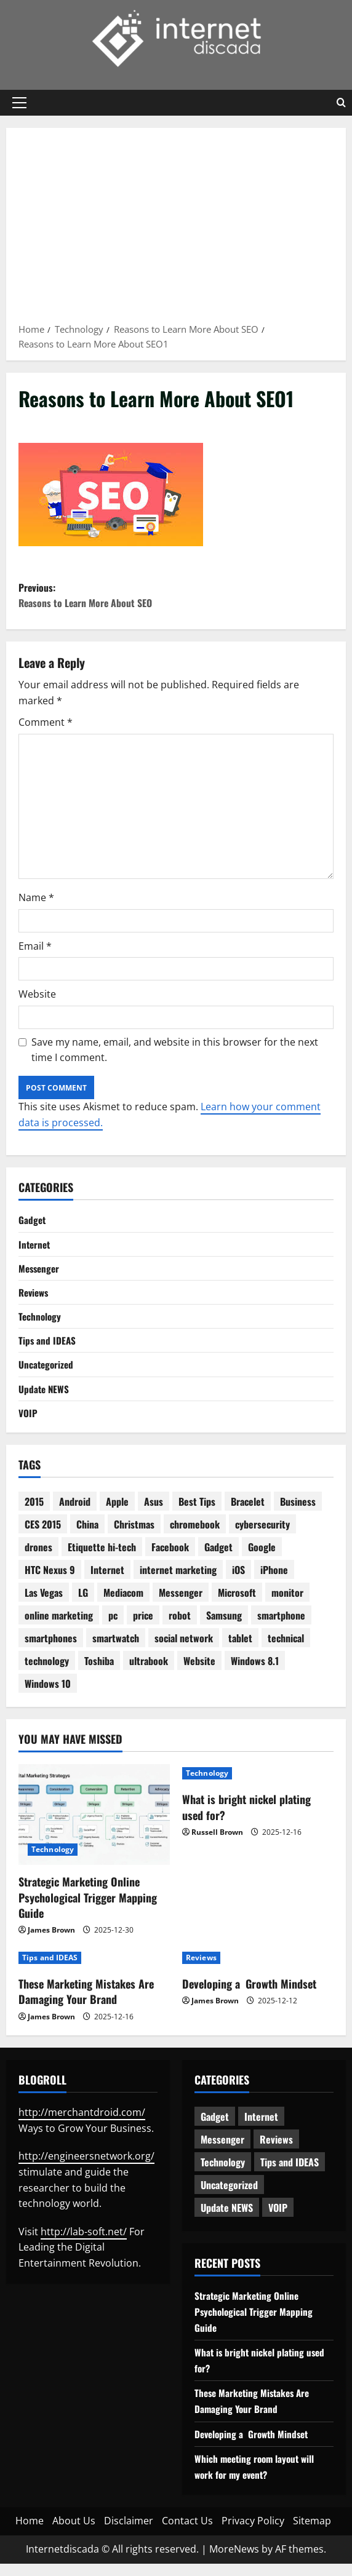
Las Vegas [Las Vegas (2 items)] (44, 1604)
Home (29, 2533)
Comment (45, 726)
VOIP (28, 1424)
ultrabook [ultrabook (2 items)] (148, 1673)
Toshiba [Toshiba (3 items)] (99, 1673)
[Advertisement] (176, 229)
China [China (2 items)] (87, 1536)
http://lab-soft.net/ (84, 2244)
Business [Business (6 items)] (298, 1513)
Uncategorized (47, 1374)
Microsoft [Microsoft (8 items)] (237, 1604)
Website (37, 999)
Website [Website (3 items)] (199, 1673)
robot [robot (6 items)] (180, 1627)
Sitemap (312, 2533)
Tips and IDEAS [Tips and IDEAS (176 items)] (289, 2174)
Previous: (176, 598)
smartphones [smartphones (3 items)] (51, 1650)
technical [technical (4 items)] (286, 1650)
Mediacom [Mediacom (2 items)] (123, 1604)
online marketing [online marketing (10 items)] (59, 1627)
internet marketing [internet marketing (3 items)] (178, 1582)
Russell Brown (217, 1844)
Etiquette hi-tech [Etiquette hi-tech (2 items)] (102, 1559)
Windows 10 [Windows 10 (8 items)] (48, 1695)
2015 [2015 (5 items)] (34, 1513)
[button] (19, 103)
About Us (73, 2533)
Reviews (35, 1299)
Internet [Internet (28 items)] (107, 1582)
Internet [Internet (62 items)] (261, 2128)
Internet (35, 1249)
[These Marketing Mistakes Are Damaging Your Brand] (94, 1970)
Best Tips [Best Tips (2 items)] (196, 1513)
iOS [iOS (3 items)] (238, 1582)
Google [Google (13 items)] (262, 1559)
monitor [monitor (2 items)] (287, 1604)
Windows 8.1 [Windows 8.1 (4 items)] (255, 1673)
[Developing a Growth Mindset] (258, 1970)
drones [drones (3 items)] (38, 1559)
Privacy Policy (253, 2533)
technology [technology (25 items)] (47, 1673)
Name (36, 901)
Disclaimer (128, 2533)
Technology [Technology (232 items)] (223, 2174)
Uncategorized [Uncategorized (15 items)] (229, 2197)
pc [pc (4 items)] (113, 1627)
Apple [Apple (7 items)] (117, 1513)
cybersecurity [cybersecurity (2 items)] (262, 1536)
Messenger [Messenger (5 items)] (222, 2151)
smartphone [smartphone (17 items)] (281, 1627)
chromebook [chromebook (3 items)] (195, 1536)
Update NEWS (44, 1399)
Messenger (40, 1274)
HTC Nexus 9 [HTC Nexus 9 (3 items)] (50, 1582)
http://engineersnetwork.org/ (86, 2168)
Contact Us (187, 2533)
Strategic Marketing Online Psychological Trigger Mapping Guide (87, 1909)
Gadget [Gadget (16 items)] (218, 1559)
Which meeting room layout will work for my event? (257, 2478)
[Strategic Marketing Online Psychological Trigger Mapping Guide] (94, 1826)
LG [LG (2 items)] (83, 1604)
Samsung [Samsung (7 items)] (224, 1627)
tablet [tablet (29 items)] (240, 1650)
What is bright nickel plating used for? (246, 1819)
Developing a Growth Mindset (249, 1996)
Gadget (32, 1224)
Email (35, 950)
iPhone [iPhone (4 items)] (274, 1582)
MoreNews (234, 2561)
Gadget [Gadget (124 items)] (215, 2128)
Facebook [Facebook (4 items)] (170, 1559)
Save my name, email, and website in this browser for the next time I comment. (174, 1054)
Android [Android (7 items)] (74, 1513)
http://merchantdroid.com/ (81, 2124)
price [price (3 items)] (143, 1627)
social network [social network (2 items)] (183, 1650)
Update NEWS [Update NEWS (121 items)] (227, 2219)
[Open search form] (341, 102)
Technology (40, 1324)
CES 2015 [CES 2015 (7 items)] (43, 1536)
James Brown (51, 1942)
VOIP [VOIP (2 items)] (277, 2219)
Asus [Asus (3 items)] (153, 1513)
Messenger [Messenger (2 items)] (180, 1604)
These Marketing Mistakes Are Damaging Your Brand (86, 2003)
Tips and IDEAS (47, 1349)
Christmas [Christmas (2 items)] (134, 1536)
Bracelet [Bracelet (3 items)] (248, 1513)
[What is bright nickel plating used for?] (258, 1785)
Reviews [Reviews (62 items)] (276, 2151)
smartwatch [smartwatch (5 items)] (115, 1650)
